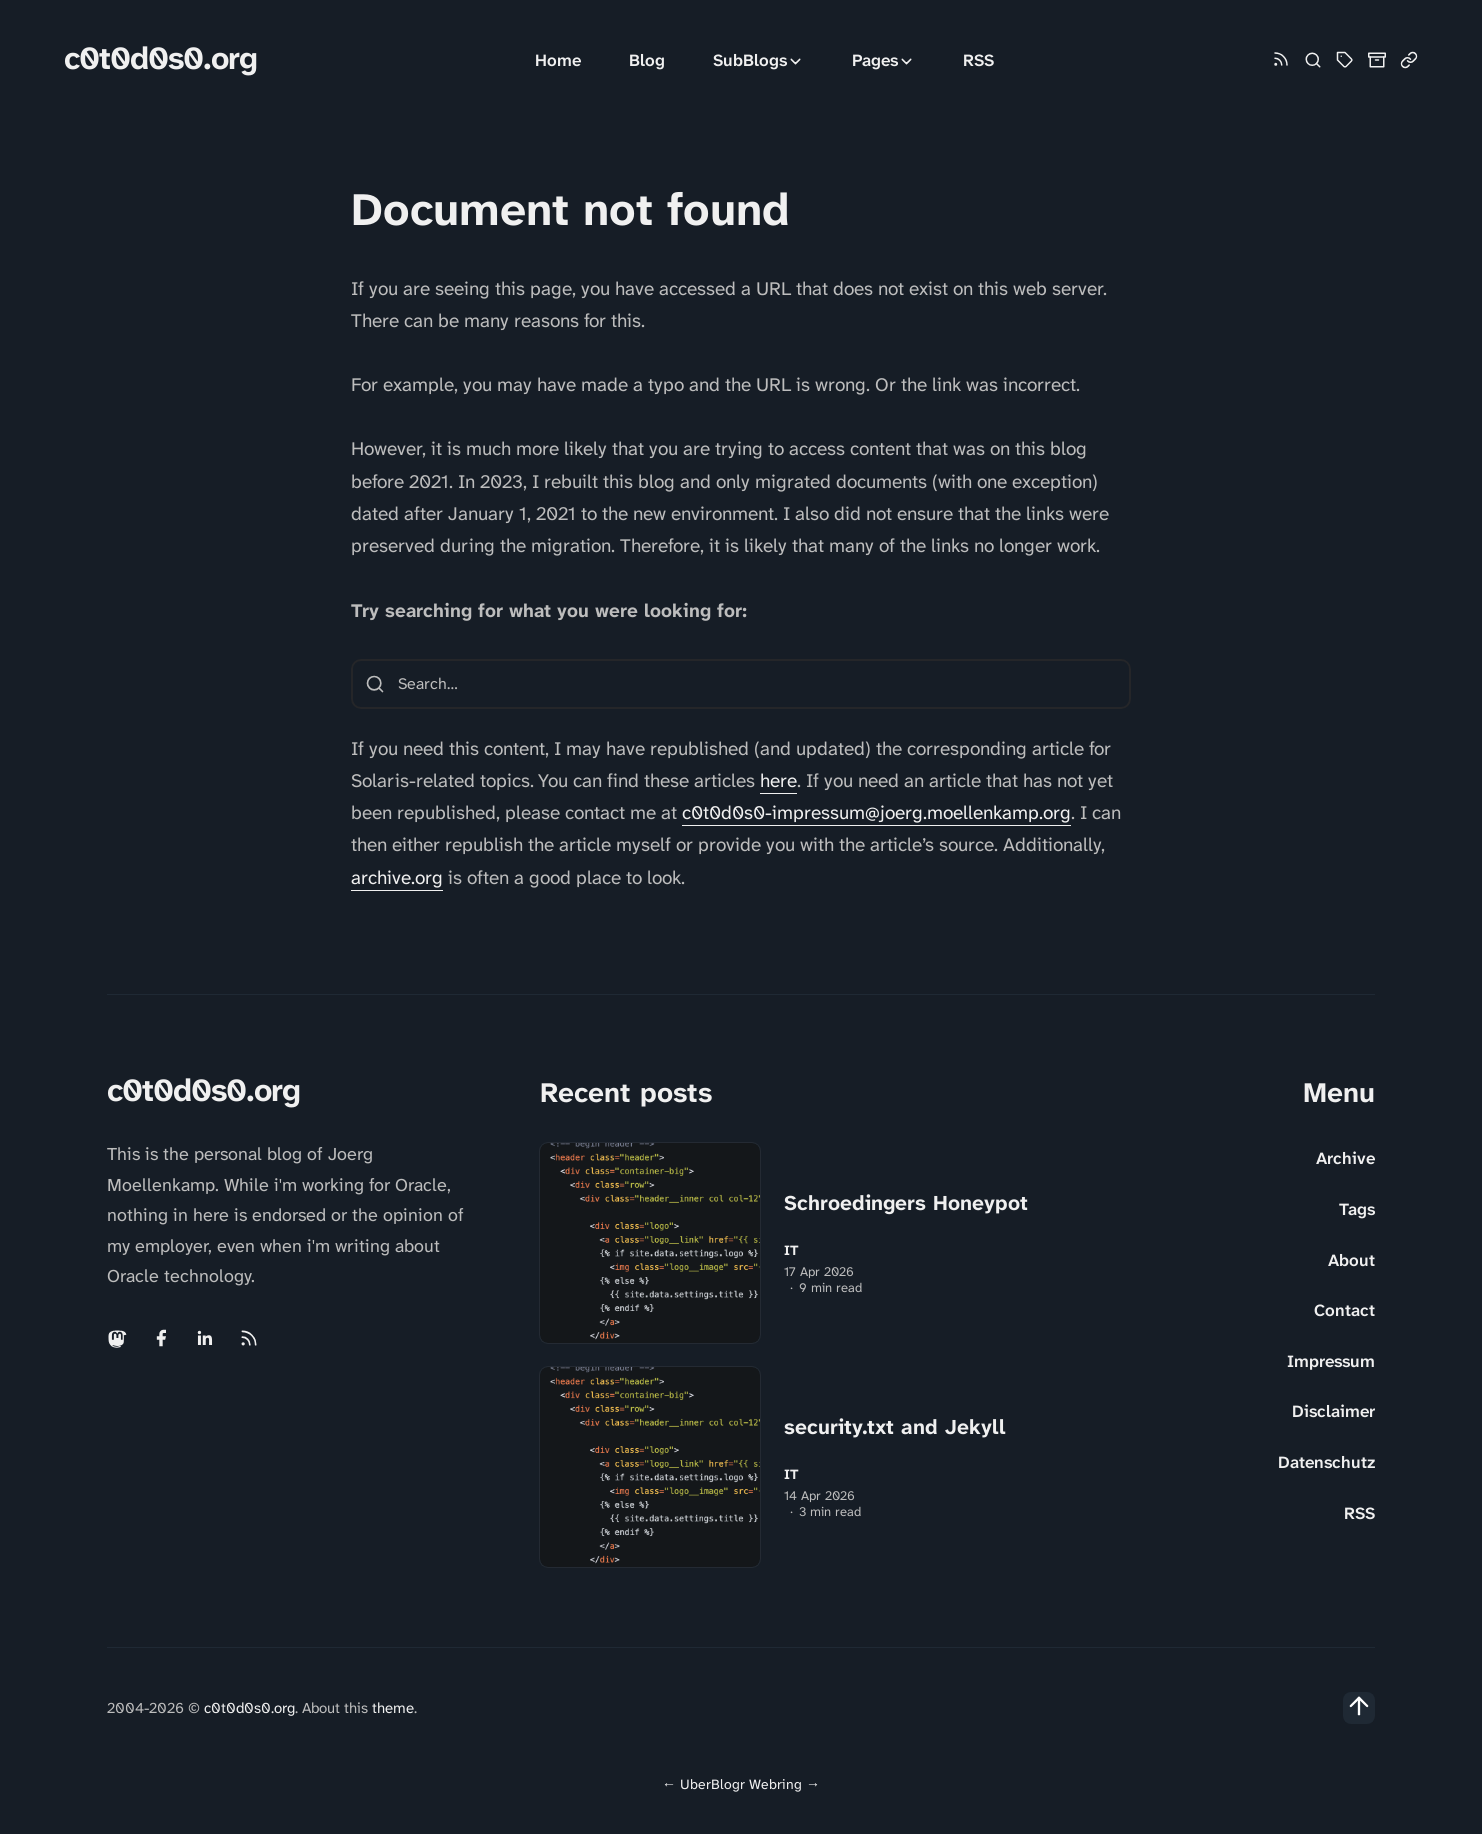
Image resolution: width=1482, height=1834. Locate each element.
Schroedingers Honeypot (906, 1203)
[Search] (1313, 60)
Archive (1345, 1158)
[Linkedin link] (205, 1338)
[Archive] (1377, 60)
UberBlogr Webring (741, 1784)
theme (393, 1708)
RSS (978, 60)
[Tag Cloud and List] (1345, 60)
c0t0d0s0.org (160, 58)
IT (791, 1250)
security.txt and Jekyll (895, 1427)
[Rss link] (1281, 60)
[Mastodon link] (119, 1338)
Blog (647, 60)
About (1351, 1260)
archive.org (397, 877)
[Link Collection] (1409, 60)
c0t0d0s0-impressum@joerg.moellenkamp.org (876, 812)
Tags (1357, 1209)
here (778, 780)
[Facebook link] (161, 1338)
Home (558, 60)
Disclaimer (1333, 1411)
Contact (1344, 1310)
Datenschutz (1326, 1462)
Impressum (1331, 1361)
